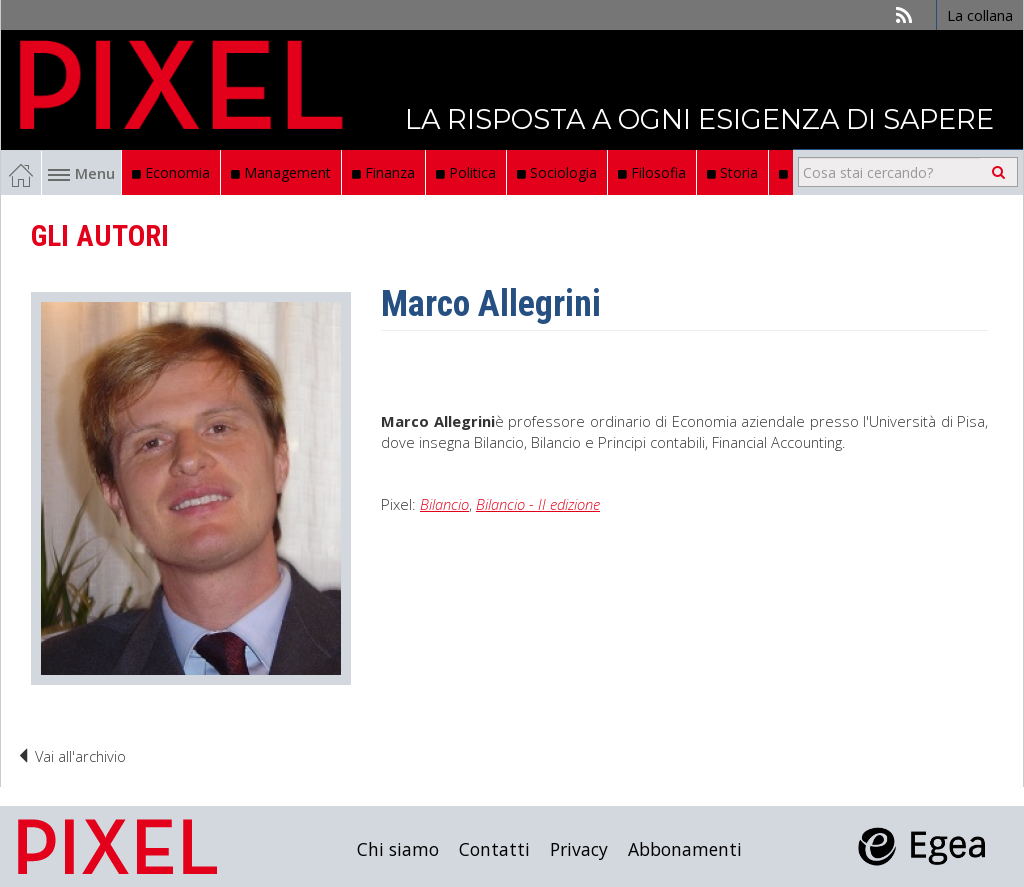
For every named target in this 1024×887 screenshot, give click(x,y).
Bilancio (444, 504)
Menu (81, 173)
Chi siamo (398, 849)
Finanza (383, 172)
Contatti (494, 849)
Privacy (579, 849)
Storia (732, 172)
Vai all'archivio (71, 756)
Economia (171, 172)
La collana (980, 15)
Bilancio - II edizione (538, 504)
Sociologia (557, 172)
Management (281, 172)
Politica (466, 172)
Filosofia (652, 172)
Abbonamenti (685, 849)
